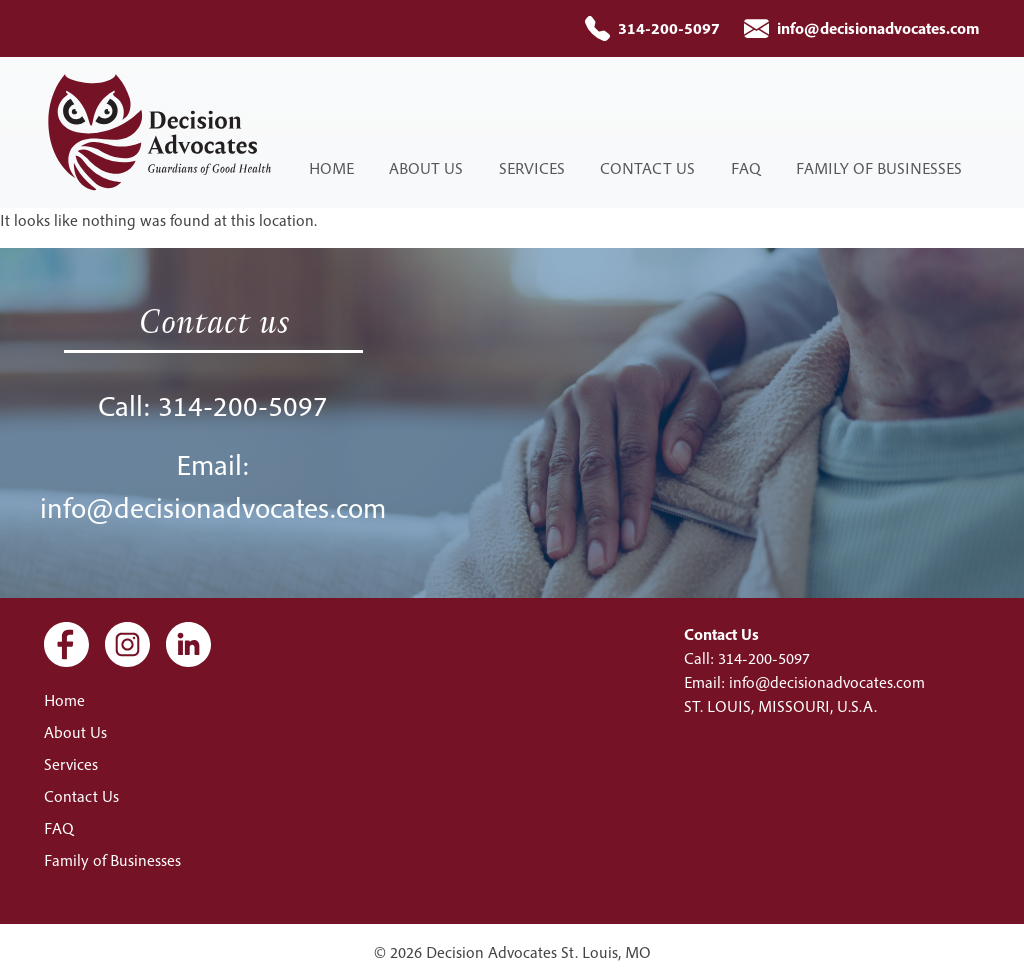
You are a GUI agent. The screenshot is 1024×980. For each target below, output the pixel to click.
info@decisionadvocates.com (878, 28)
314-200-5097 (669, 28)
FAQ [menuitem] (746, 168)
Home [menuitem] (331, 168)
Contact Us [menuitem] (647, 168)
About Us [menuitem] (426, 168)
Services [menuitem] (532, 168)
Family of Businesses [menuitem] (879, 168)
